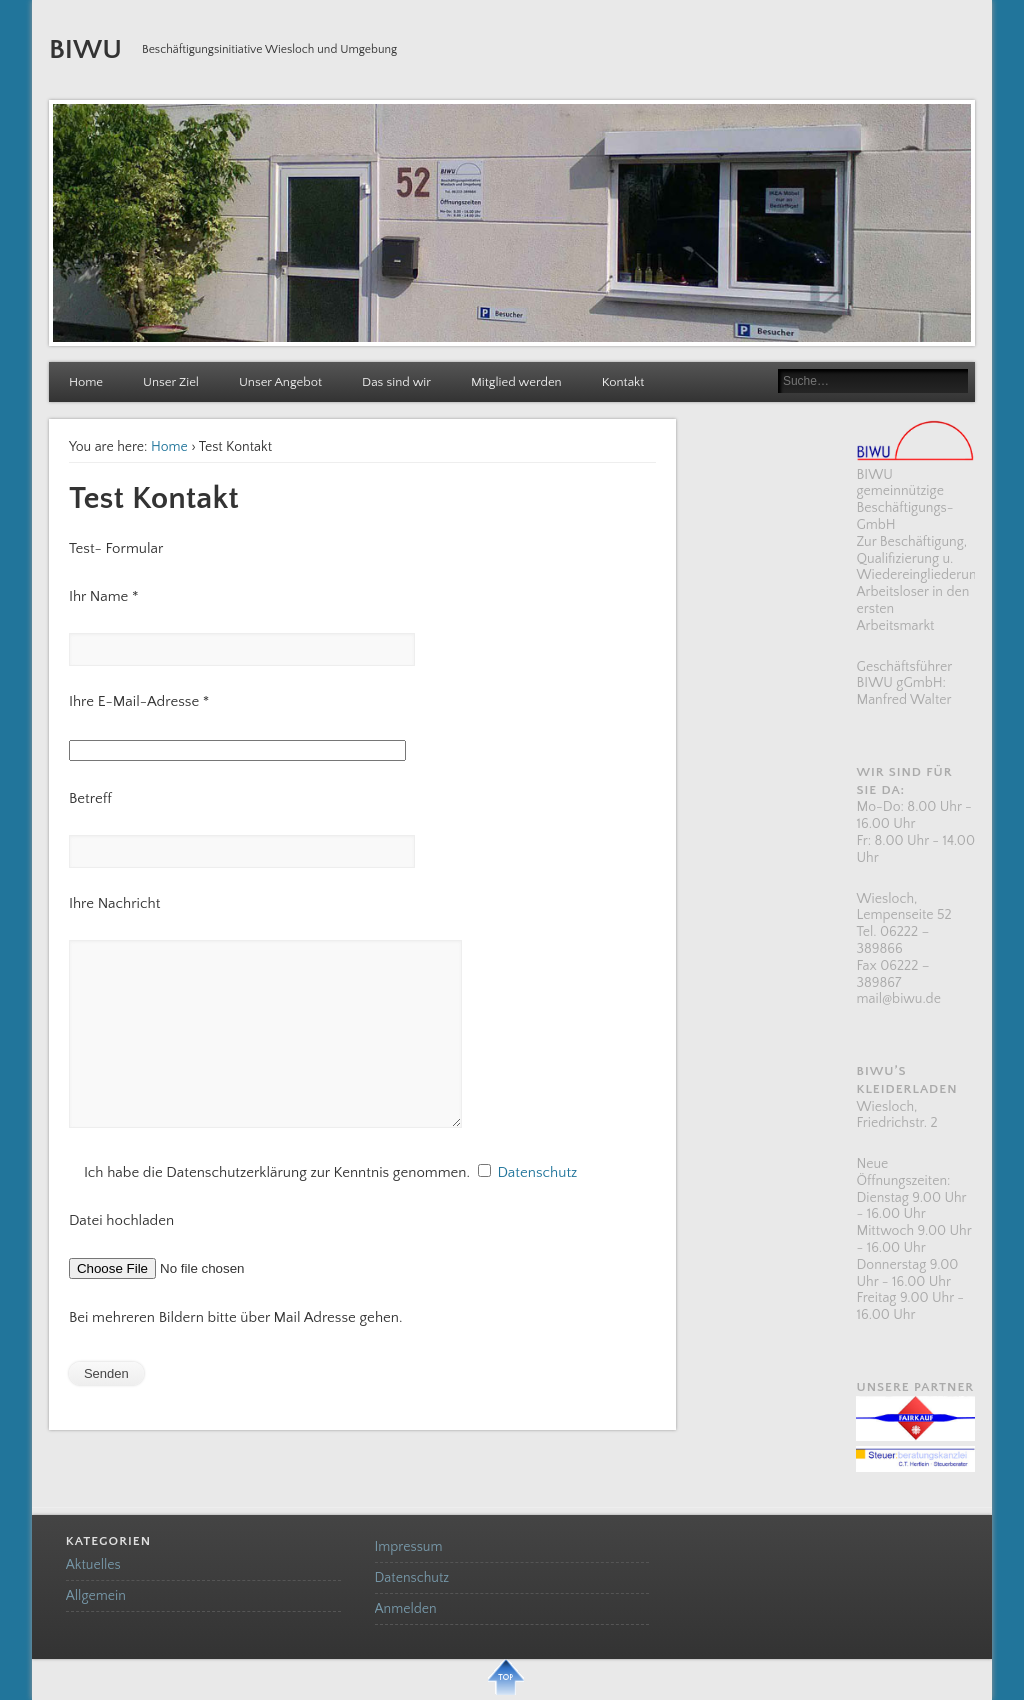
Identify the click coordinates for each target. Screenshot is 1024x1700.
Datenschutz (536, 1172)
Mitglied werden (516, 382)
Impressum (409, 1547)
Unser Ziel (171, 382)
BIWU (85, 49)
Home (86, 382)
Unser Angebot (280, 382)
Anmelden (406, 1609)
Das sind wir (396, 382)
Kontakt (623, 382)
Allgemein (96, 1596)
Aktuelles (93, 1565)
